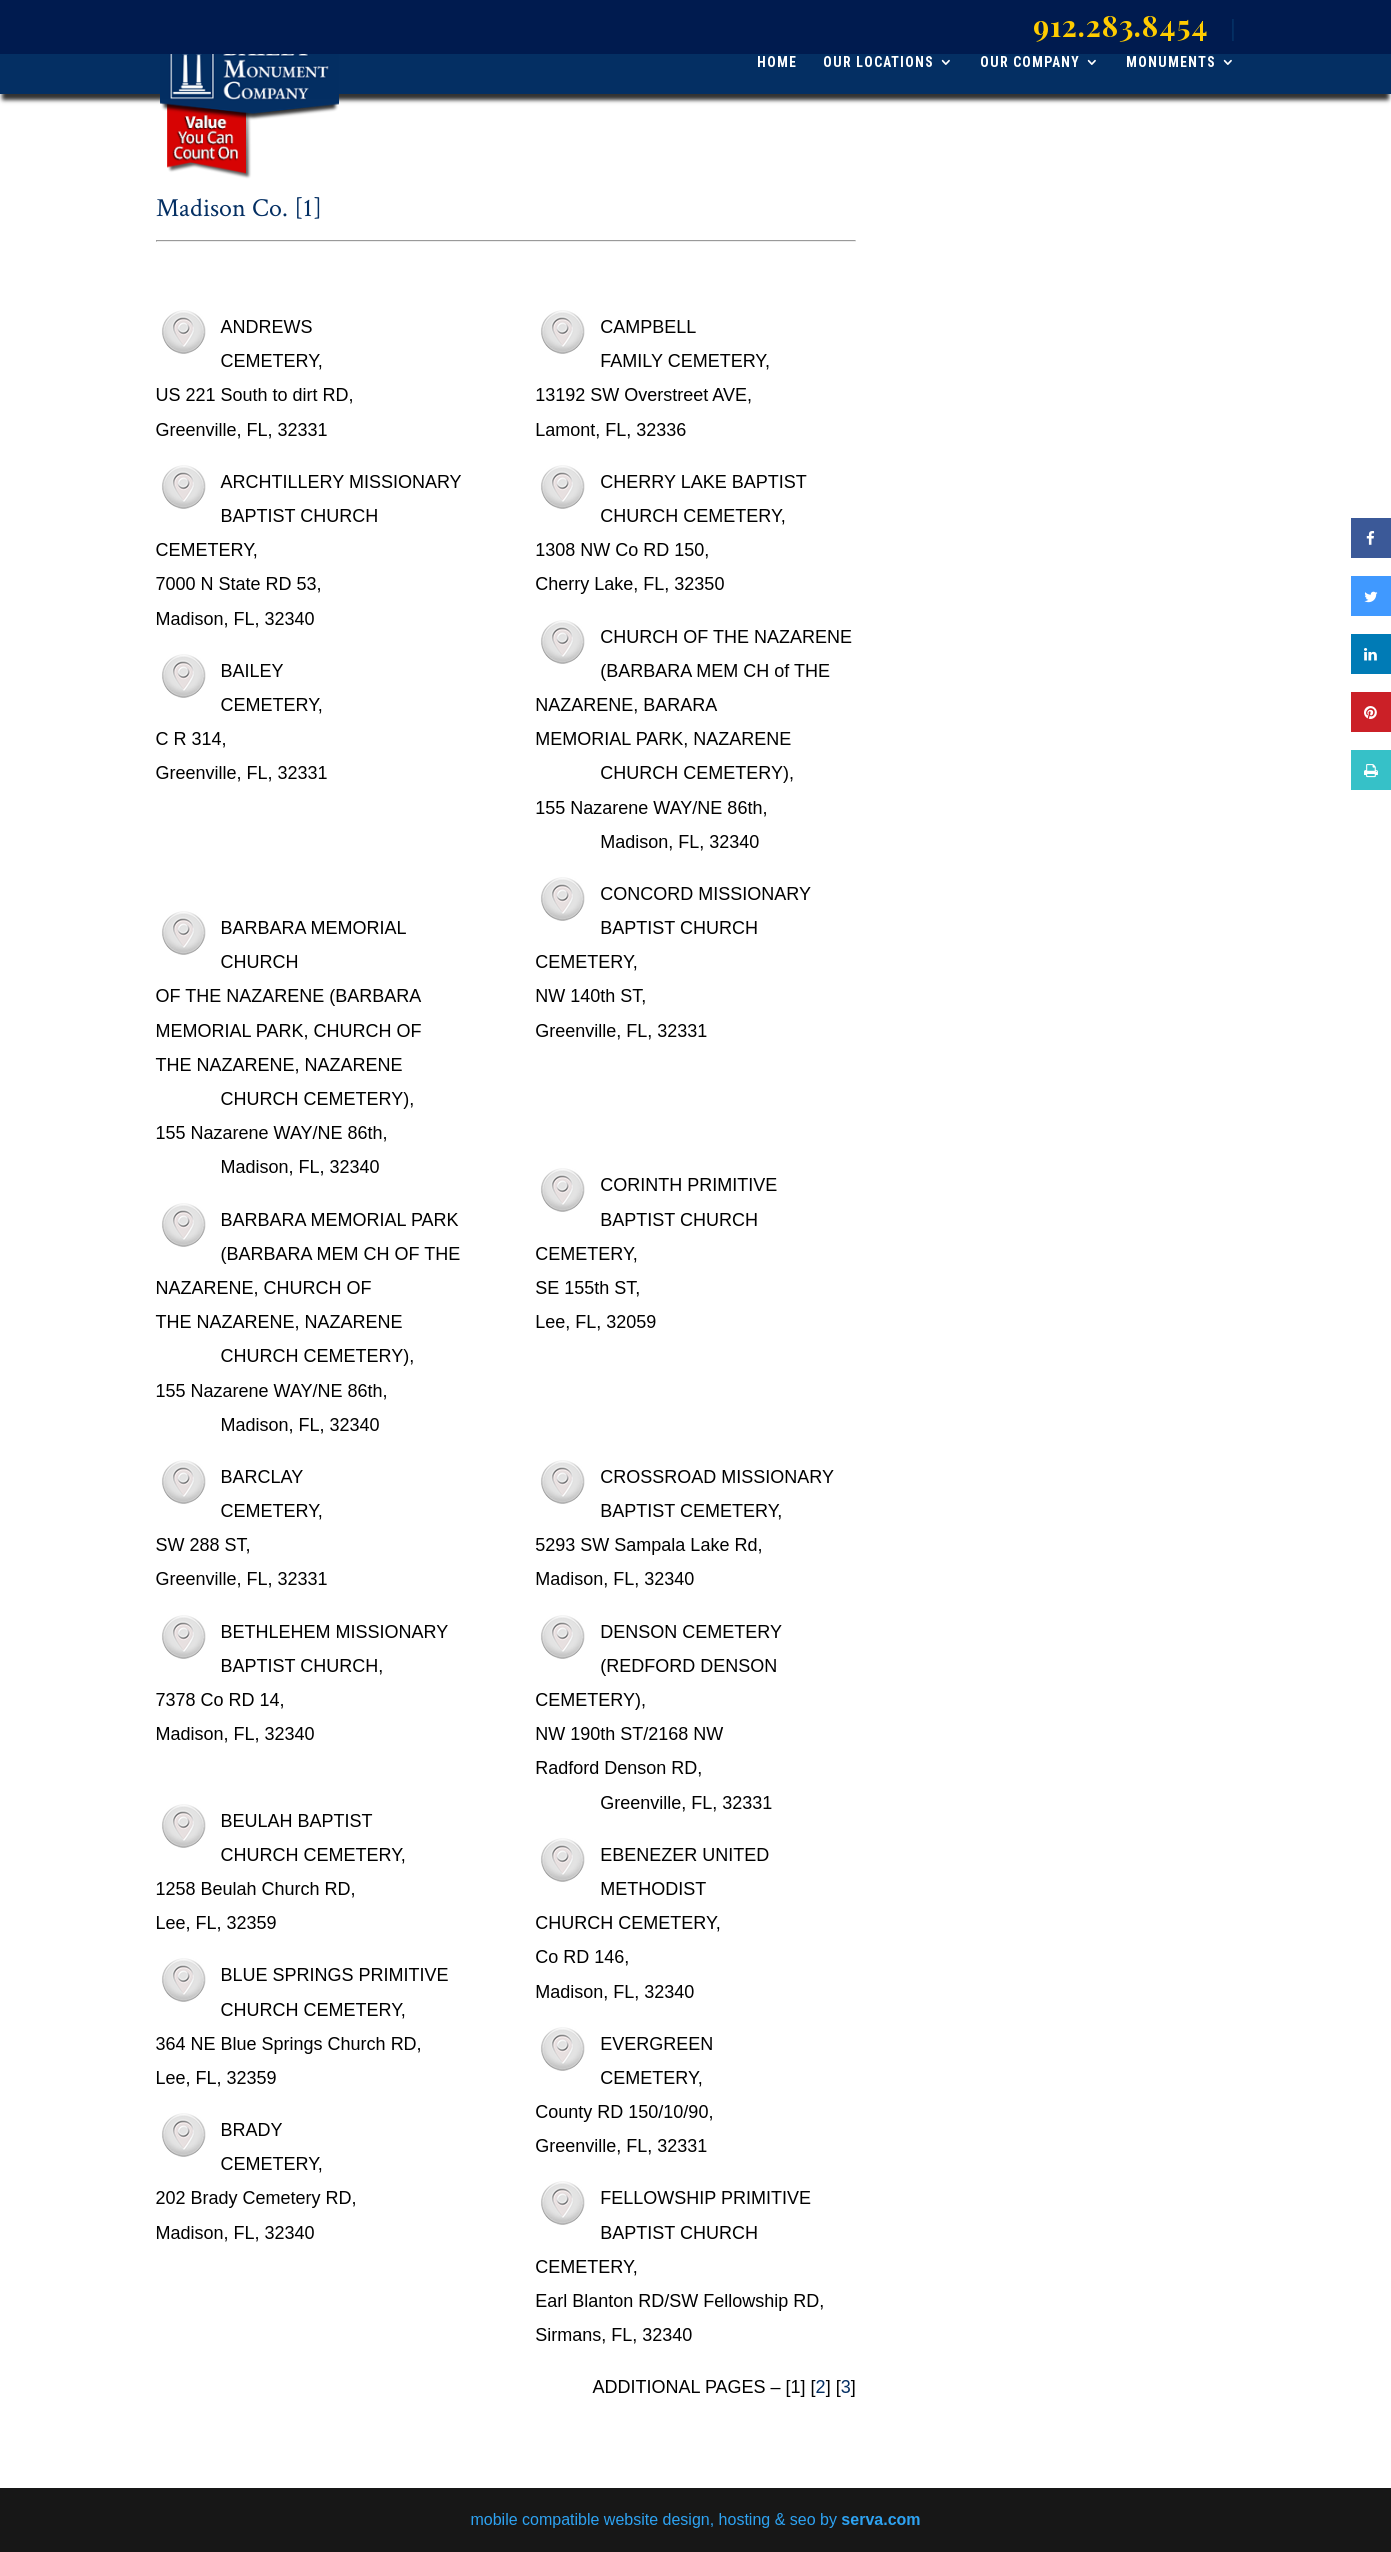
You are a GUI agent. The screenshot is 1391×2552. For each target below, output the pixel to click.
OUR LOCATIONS (878, 62)
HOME (777, 62)
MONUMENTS (1171, 62)
